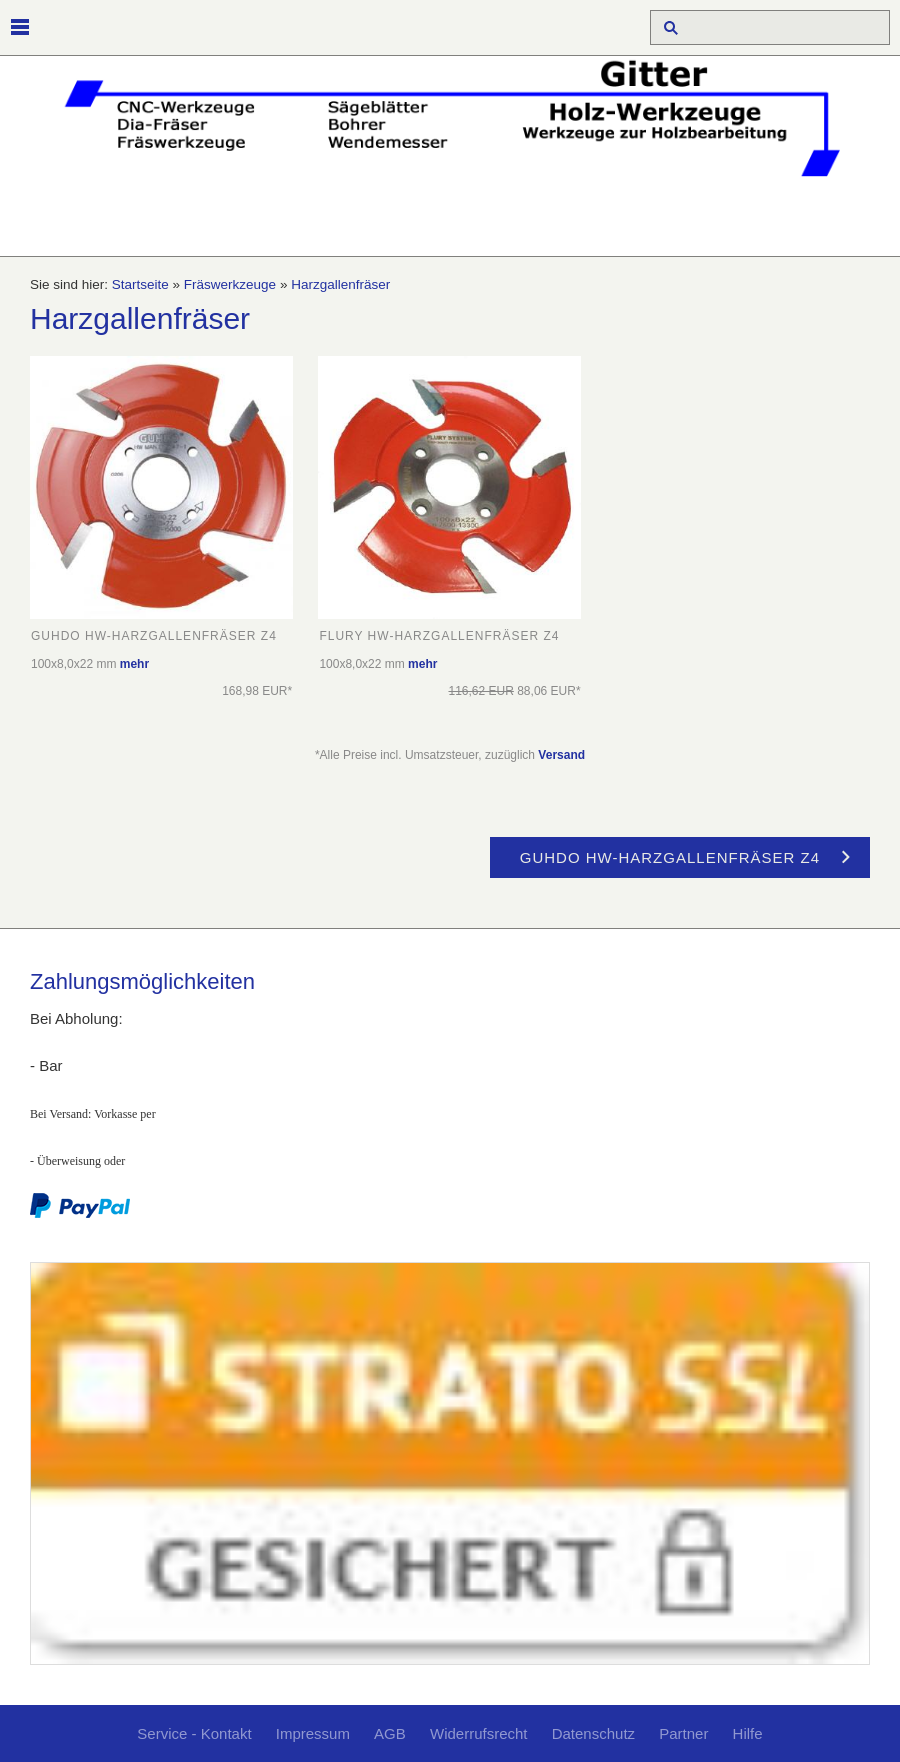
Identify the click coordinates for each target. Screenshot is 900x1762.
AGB (390, 1733)
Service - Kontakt (194, 1733)
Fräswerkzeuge (230, 284)
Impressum (313, 1733)
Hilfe (748, 1733)
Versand (561, 755)
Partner (683, 1733)
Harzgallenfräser (340, 284)
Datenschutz (593, 1733)
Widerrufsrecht (479, 1733)
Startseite (140, 284)
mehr (134, 664)
